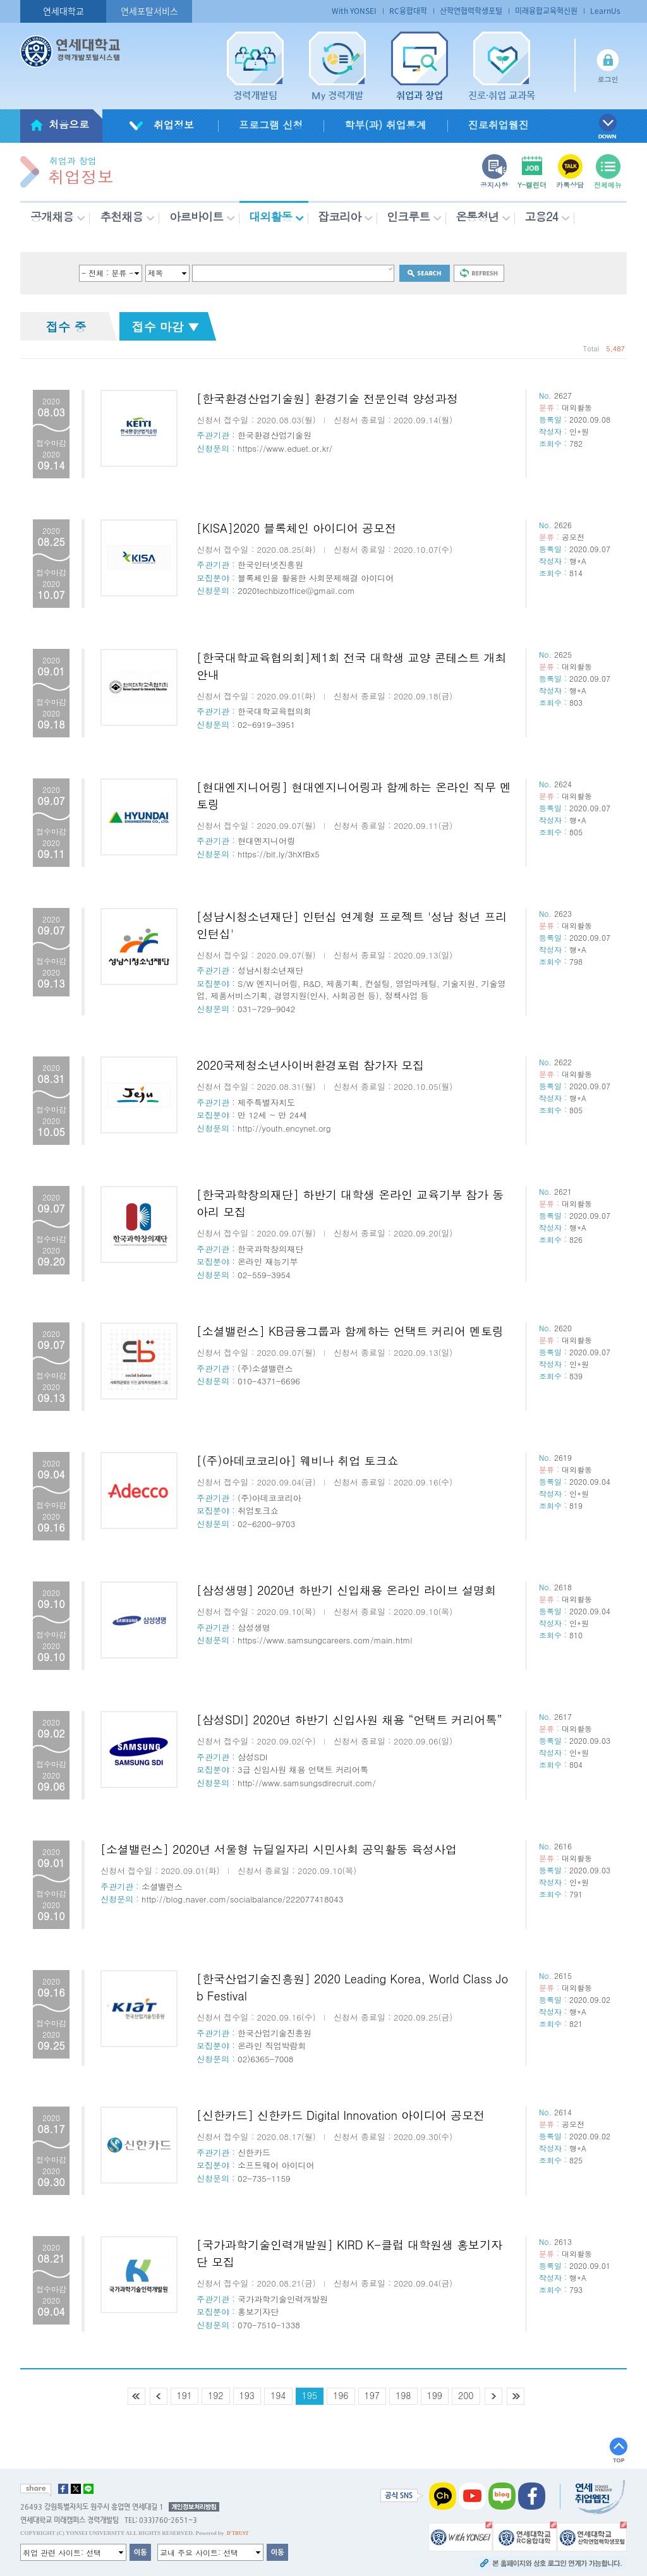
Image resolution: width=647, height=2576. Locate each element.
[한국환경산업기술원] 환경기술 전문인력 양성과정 (327, 398)
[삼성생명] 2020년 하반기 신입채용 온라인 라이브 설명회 (346, 1590)
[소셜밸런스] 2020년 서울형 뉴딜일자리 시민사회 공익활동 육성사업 (278, 1849)
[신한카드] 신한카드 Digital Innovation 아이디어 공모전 (341, 2115)
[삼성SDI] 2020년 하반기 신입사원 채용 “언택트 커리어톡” (349, 1719)
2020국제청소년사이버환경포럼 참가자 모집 (310, 1065)
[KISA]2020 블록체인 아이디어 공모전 (296, 528)
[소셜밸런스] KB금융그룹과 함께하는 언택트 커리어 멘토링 (350, 1331)
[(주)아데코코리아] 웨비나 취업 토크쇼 (298, 1460)
